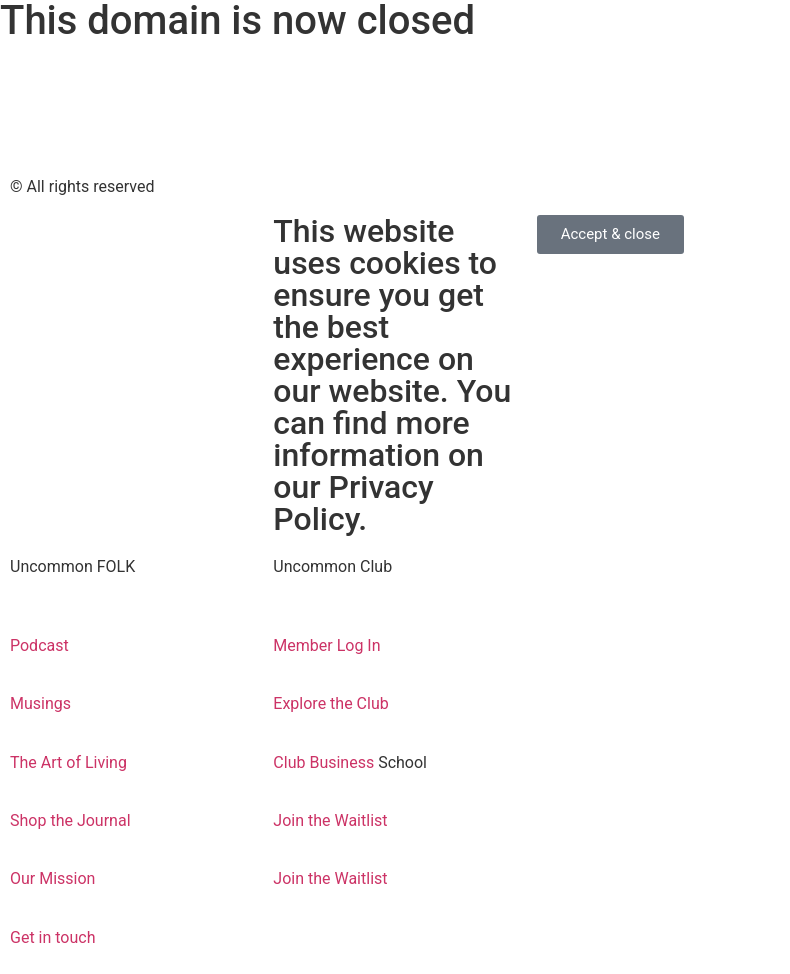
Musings (40, 703)
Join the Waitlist (330, 820)
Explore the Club (330, 703)
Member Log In (326, 645)
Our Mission (52, 878)
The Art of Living (68, 762)
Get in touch (53, 937)
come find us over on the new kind (121, 72)
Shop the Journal (70, 820)
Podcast (41, 645)
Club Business (325, 762)
